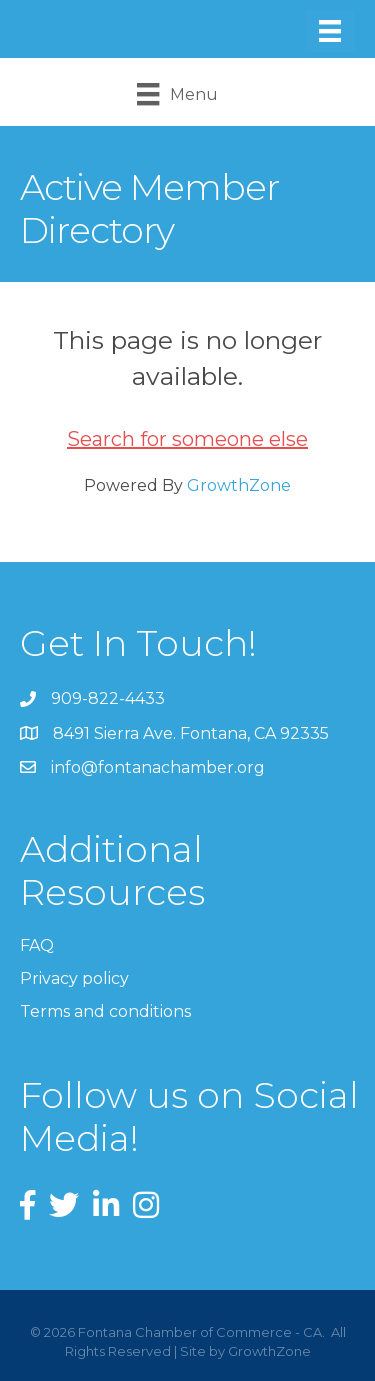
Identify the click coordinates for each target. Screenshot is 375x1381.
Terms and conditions (105, 1011)
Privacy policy (74, 978)
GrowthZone (239, 485)
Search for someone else (187, 439)
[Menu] (330, 31)
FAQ (37, 945)
